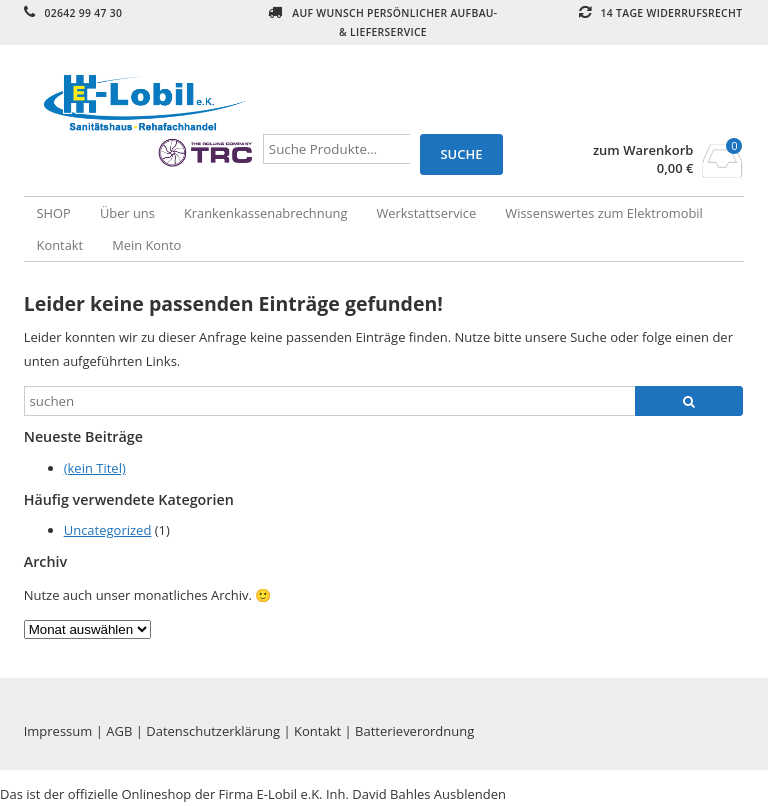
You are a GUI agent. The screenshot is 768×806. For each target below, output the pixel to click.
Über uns (127, 213)
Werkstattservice (426, 213)
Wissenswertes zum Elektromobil (603, 213)
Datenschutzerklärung (213, 731)
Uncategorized (108, 530)
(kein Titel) (95, 468)
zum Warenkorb (643, 150)
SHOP (54, 213)
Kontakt (60, 245)
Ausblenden (470, 794)
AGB (119, 731)
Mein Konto (146, 245)
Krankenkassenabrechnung (265, 213)
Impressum (58, 731)
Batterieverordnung (414, 731)
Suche (461, 154)
